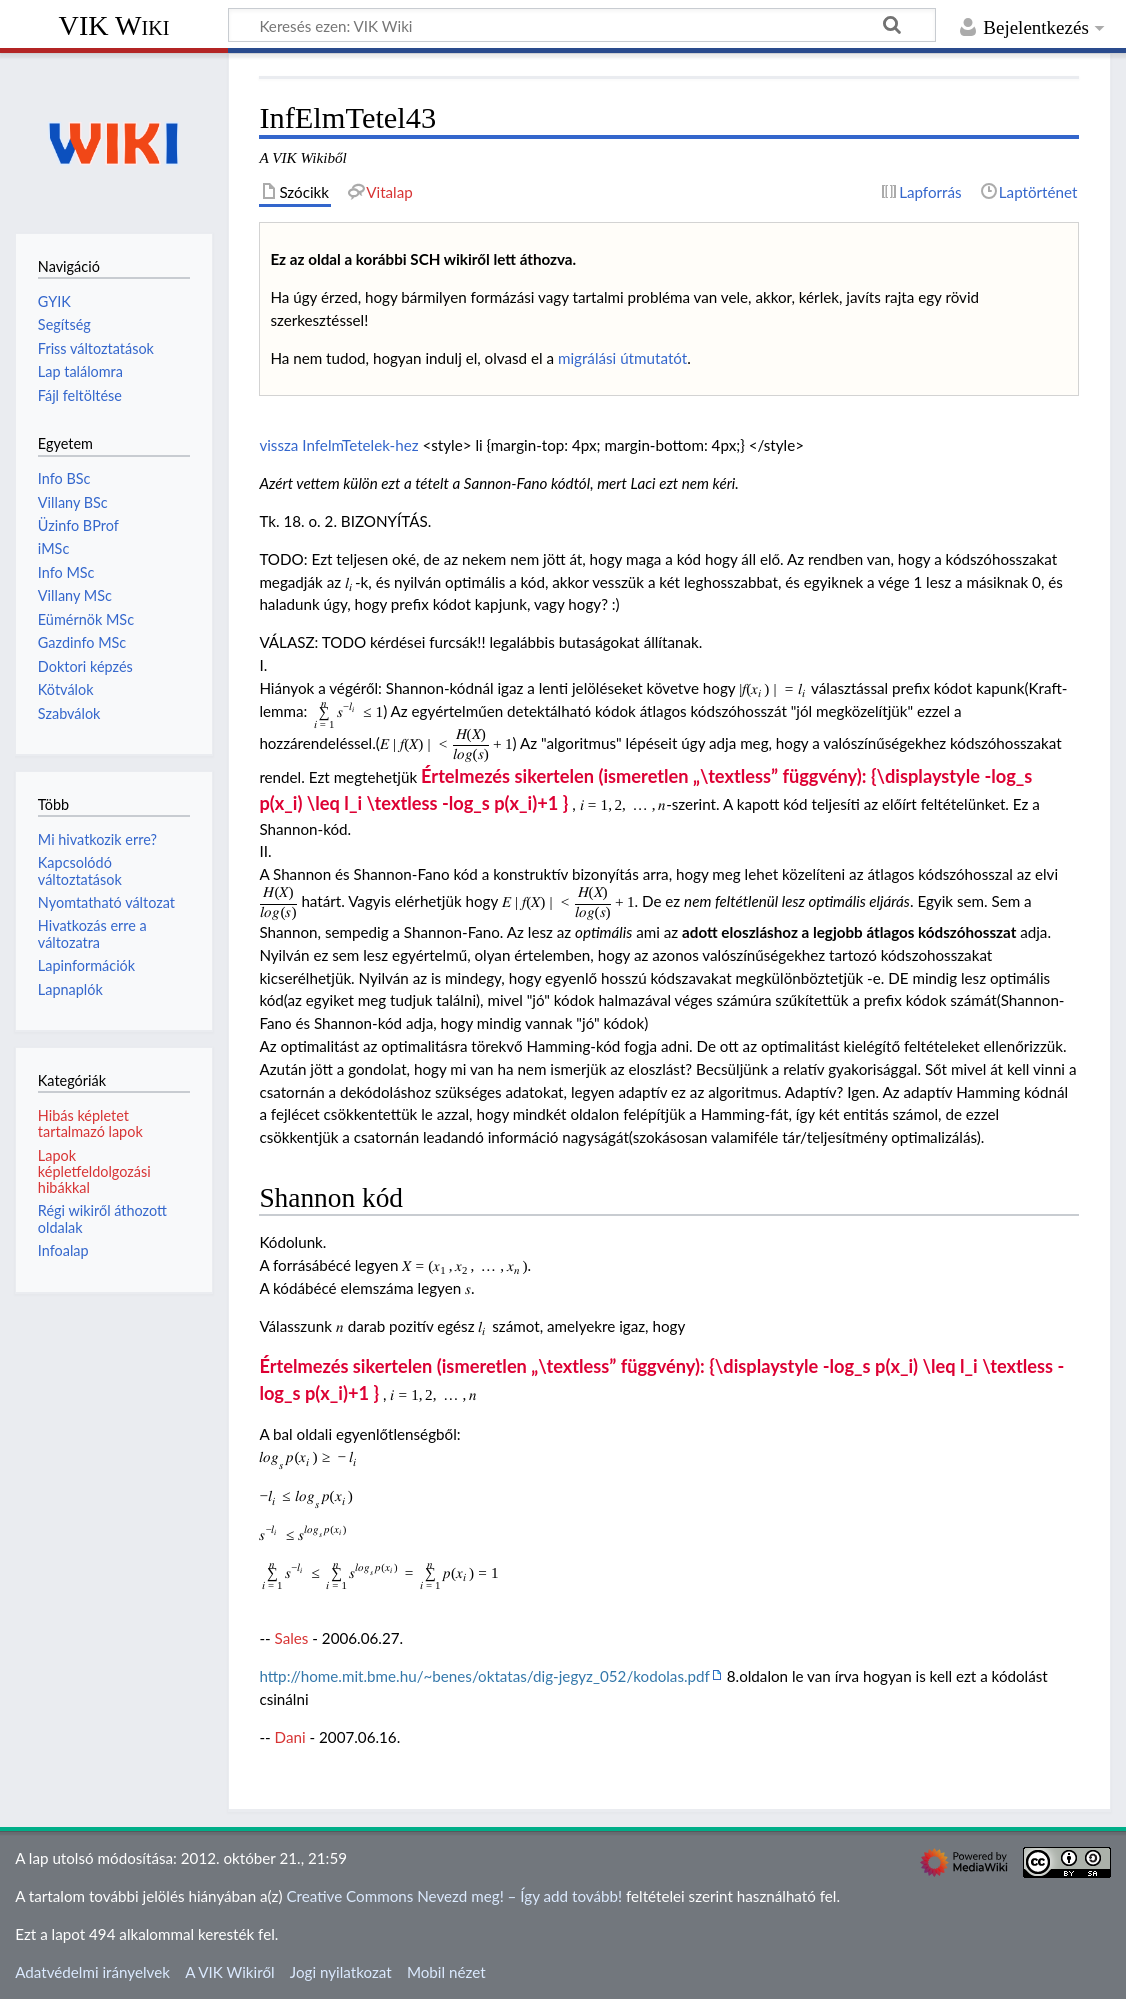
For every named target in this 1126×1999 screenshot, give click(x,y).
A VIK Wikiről (229, 1972)
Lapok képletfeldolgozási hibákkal (94, 1171)
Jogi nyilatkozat (341, 1972)
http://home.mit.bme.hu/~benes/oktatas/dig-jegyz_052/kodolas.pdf (484, 1676)
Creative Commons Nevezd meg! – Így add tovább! (454, 1896)
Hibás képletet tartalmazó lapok (90, 1123)
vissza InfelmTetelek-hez (338, 445)
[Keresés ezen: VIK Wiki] (582, 25)
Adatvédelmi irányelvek (92, 1972)
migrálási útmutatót (622, 358)
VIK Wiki (114, 25)
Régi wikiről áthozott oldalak (102, 1218)
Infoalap (63, 1250)
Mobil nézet (446, 1972)
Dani (290, 1737)
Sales (292, 1638)
